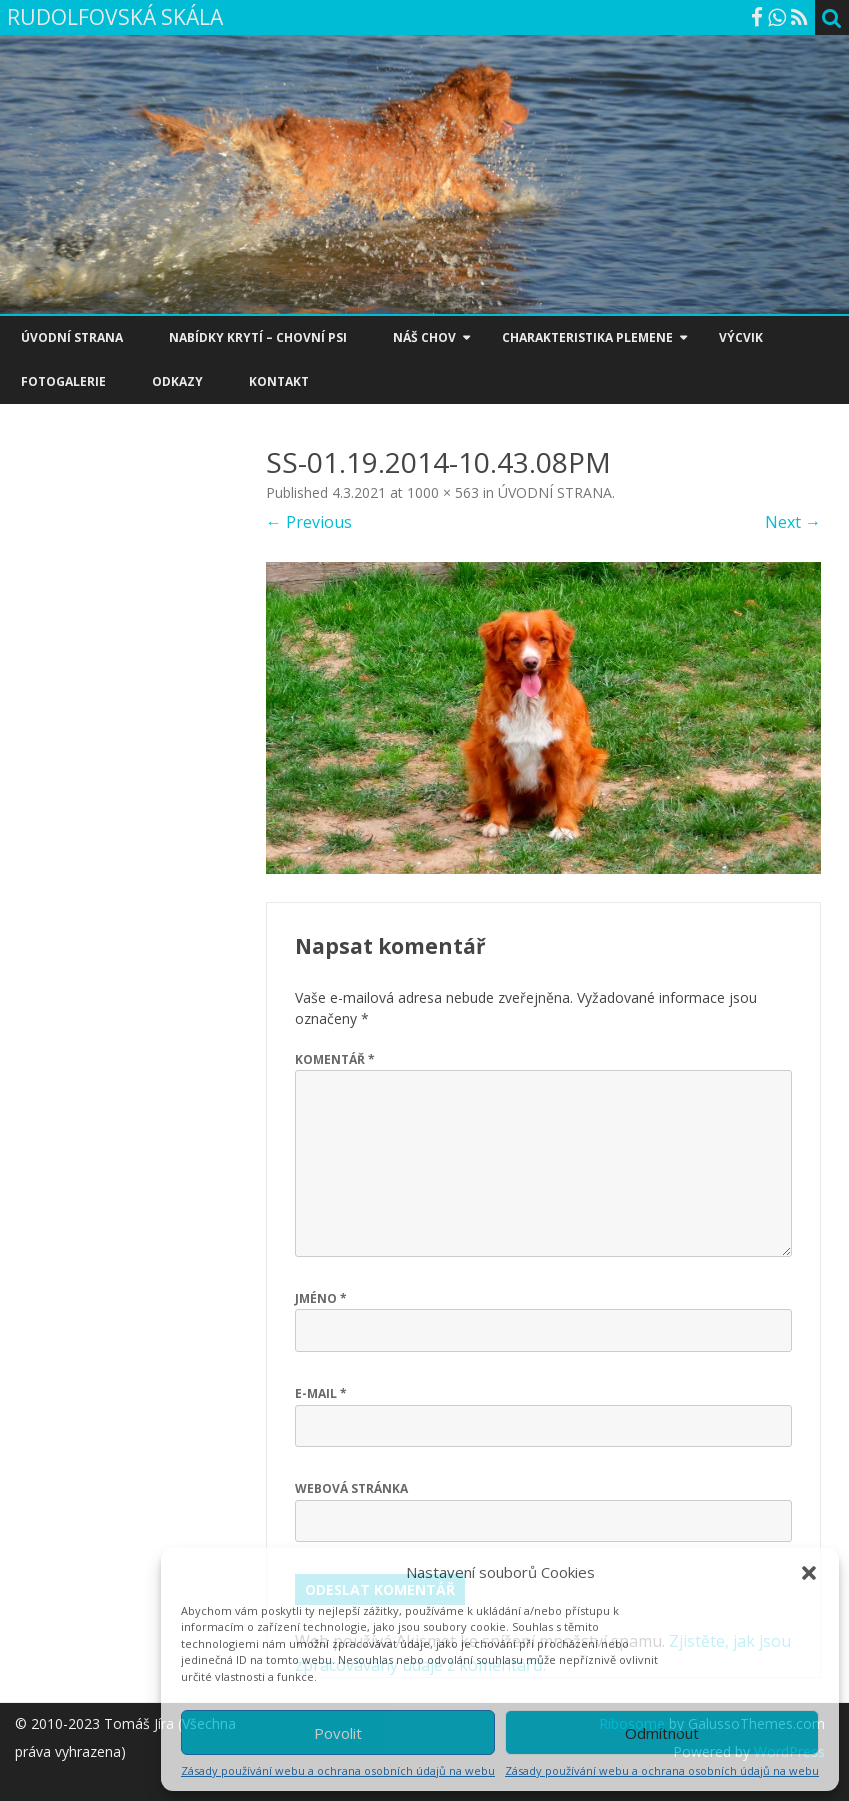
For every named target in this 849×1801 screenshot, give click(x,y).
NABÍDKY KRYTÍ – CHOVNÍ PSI (258, 337)
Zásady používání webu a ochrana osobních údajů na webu (338, 1770)
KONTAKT (279, 381)
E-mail (321, 1393)
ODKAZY (177, 381)
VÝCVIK (741, 337)
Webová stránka (351, 1488)
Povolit (338, 1733)
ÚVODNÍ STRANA (72, 337)
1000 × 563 (443, 492)
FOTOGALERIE (63, 381)
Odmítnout (662, 1733)
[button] (809, 1573)
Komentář (335, 1059)
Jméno (321, 1298)
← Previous (309, 522)
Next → (793, 522)
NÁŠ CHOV (424, 337)
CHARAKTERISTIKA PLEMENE (587, 337)
